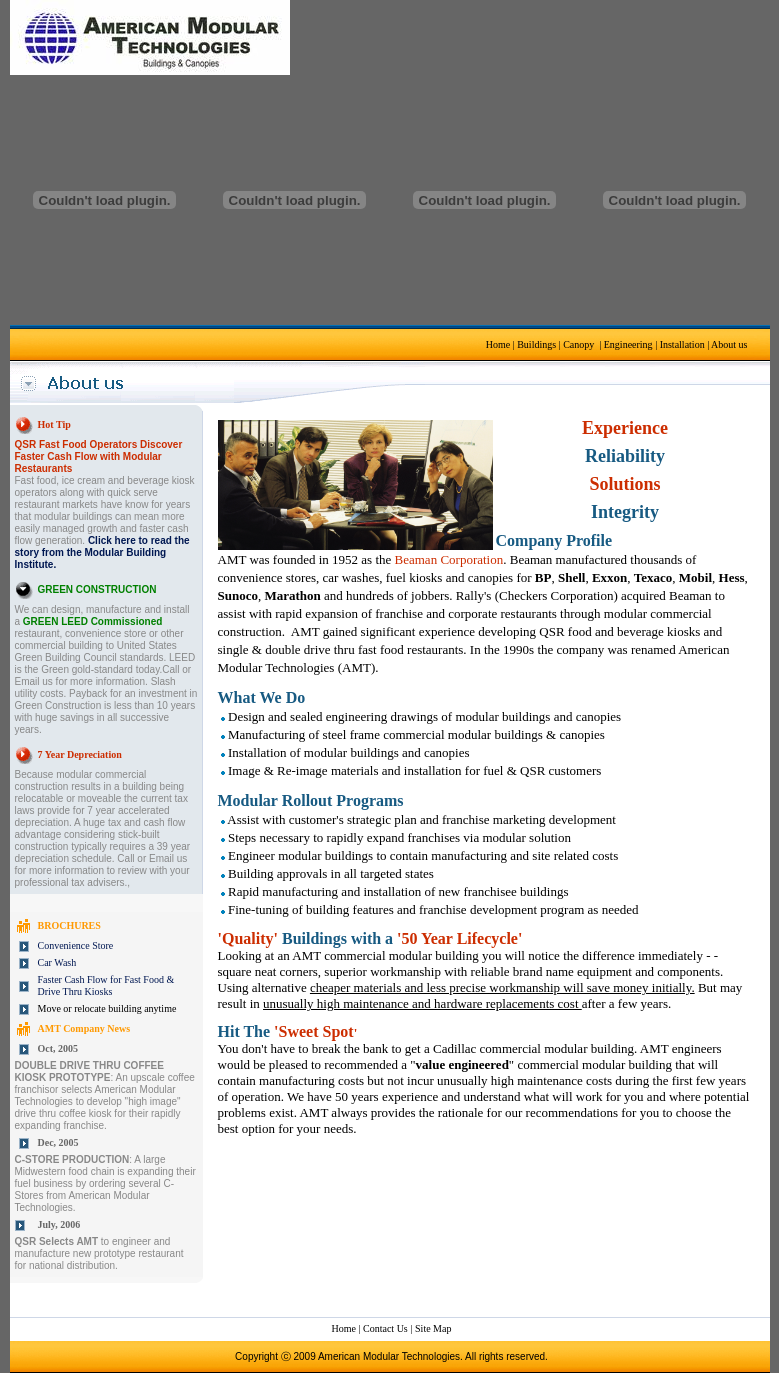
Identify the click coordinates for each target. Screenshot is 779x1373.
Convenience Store (76, 945)
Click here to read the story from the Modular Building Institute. (102, 552)
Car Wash (57, 962)
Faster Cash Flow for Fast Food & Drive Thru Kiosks (106, 985)
